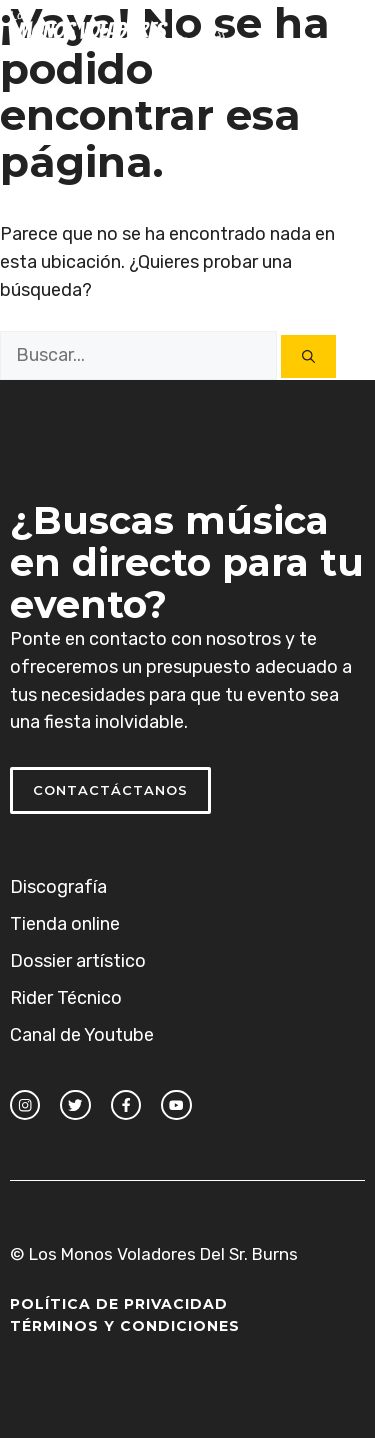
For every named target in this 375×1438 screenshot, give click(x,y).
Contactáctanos (110, 790)
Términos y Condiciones (125, 1326)
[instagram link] (25, 1105)
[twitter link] (75, 1105)
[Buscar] (308, 356)
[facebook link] (126, 1105)
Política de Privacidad (119, 1304)
